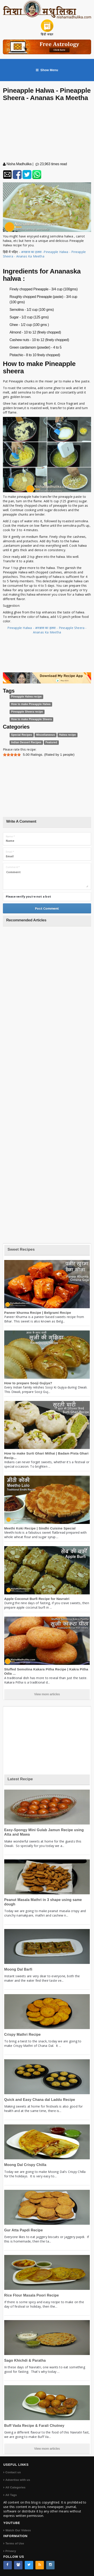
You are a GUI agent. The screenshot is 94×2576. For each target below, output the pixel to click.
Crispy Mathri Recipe (22, 2034)
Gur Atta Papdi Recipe (23, 2230)
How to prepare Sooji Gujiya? (28, 1383)
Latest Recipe (20, 1779)
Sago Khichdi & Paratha (25, 2360)
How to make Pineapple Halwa (31, 704)
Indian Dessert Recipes (26, 742)
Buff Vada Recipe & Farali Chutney (34, 2425)
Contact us (13, 2472)
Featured (51, 742)
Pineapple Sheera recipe (27, 711)
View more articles (47, 1694)
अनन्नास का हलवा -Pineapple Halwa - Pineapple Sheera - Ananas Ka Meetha (44, 254)
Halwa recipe (67, 735)
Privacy (10, 2551)
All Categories (15, 2487)
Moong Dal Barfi (18, 1969)
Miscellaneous (45, 735)
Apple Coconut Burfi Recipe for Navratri (36, 1599)
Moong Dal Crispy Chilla (25, 2165)
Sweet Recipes (21, 1249)
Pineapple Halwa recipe (26, 696)
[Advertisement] (47, 122)
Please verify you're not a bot (28, 896)
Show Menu (47, 70)
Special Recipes (21, 735)
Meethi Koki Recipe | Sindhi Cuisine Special (40, 1528)
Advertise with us (17, 2480)
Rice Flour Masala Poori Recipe (31, 2295)
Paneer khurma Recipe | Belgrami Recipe (37, 1312)
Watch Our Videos (18, 2530)
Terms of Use (14, 2543)
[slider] (12, 754)
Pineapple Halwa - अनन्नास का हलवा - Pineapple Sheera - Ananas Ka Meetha (46, 630)
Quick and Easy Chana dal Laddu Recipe (39, 2100)
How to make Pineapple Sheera (31, 719)
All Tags (11, 2495)
